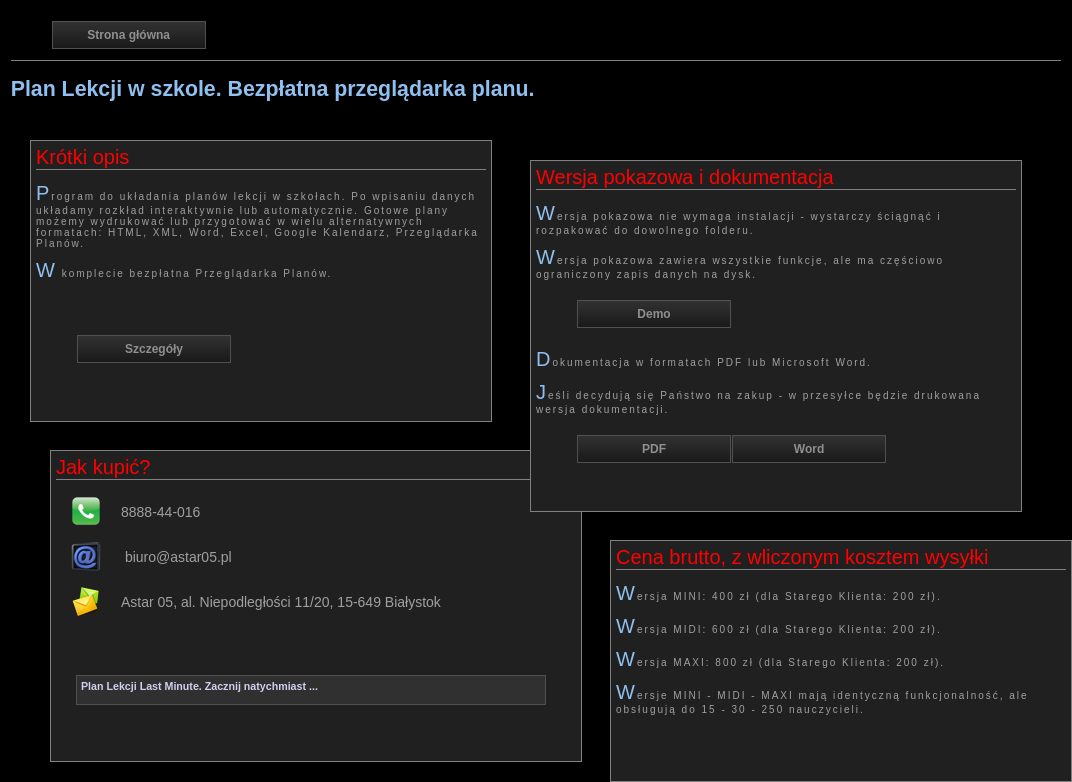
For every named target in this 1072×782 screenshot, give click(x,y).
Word (809, 449)
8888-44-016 (160, 512)
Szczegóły (154, 349)
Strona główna (128, 35)
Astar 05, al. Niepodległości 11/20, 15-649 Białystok (281, 602)
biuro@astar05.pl (176, 557)
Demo (653, 314)
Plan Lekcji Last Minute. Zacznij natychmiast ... (199, 686)
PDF (654, 449)
